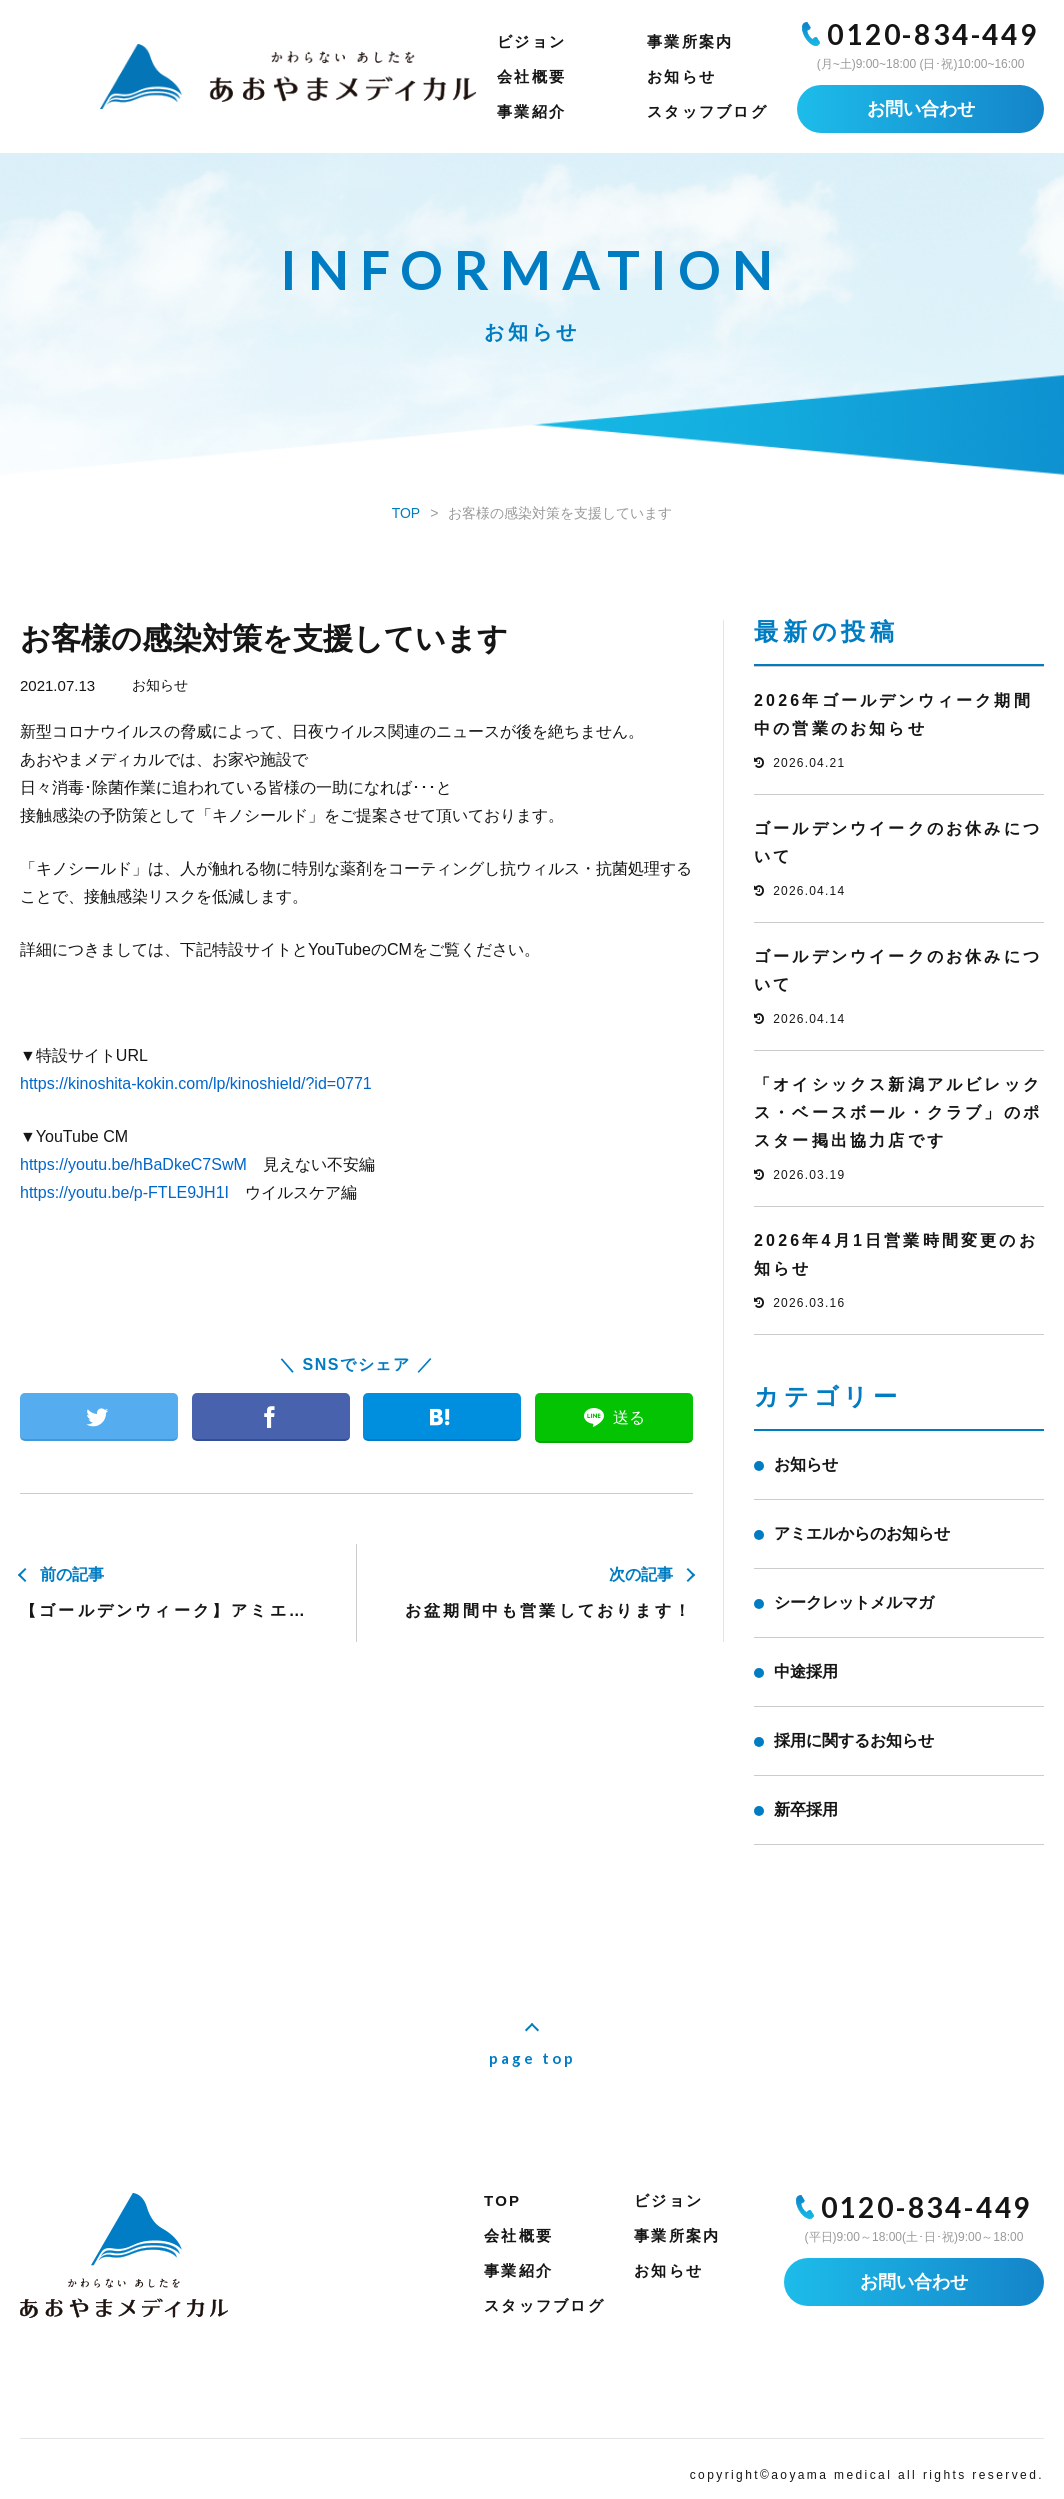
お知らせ (681, 76)
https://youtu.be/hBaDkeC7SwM (133, 1164)
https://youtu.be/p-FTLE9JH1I (124, 1192)
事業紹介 (531, 111)
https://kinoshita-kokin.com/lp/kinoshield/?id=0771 (196, 1083)
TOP (502, 2200)
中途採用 (806, 1671)
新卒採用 (806, 1809)
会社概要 (531, 76)
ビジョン (531, 41)
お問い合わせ (921, 109)
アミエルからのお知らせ (862, 1533)
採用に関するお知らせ (854, 1740)
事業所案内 (690, 41)
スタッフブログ (707, 111)
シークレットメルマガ (854, 1602)
